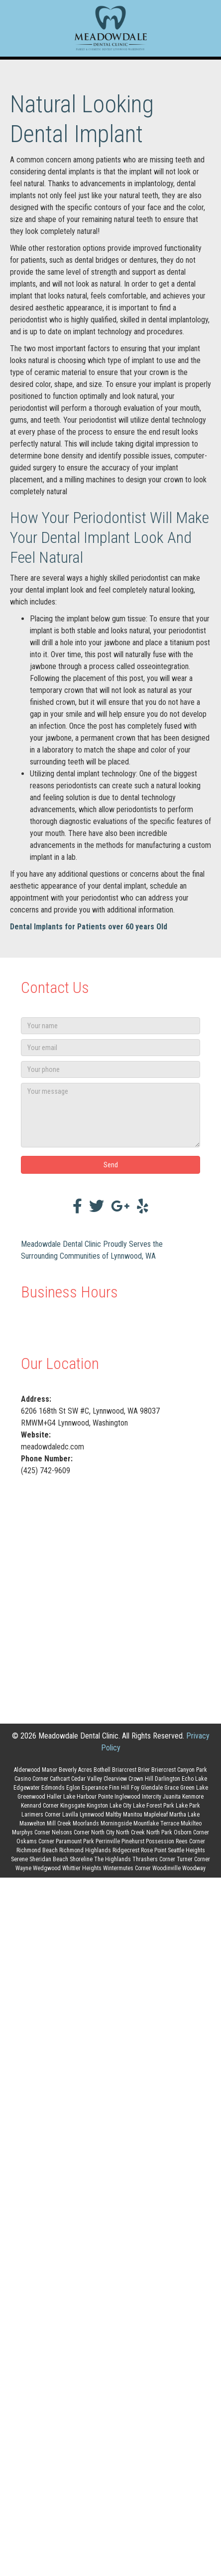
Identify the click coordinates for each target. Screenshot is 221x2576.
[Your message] (110, 1115)
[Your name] (110, 1025)
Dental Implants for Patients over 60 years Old (88, 926)
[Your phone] (110, 1069)
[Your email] (110, 1047)
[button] (110, 1165)
